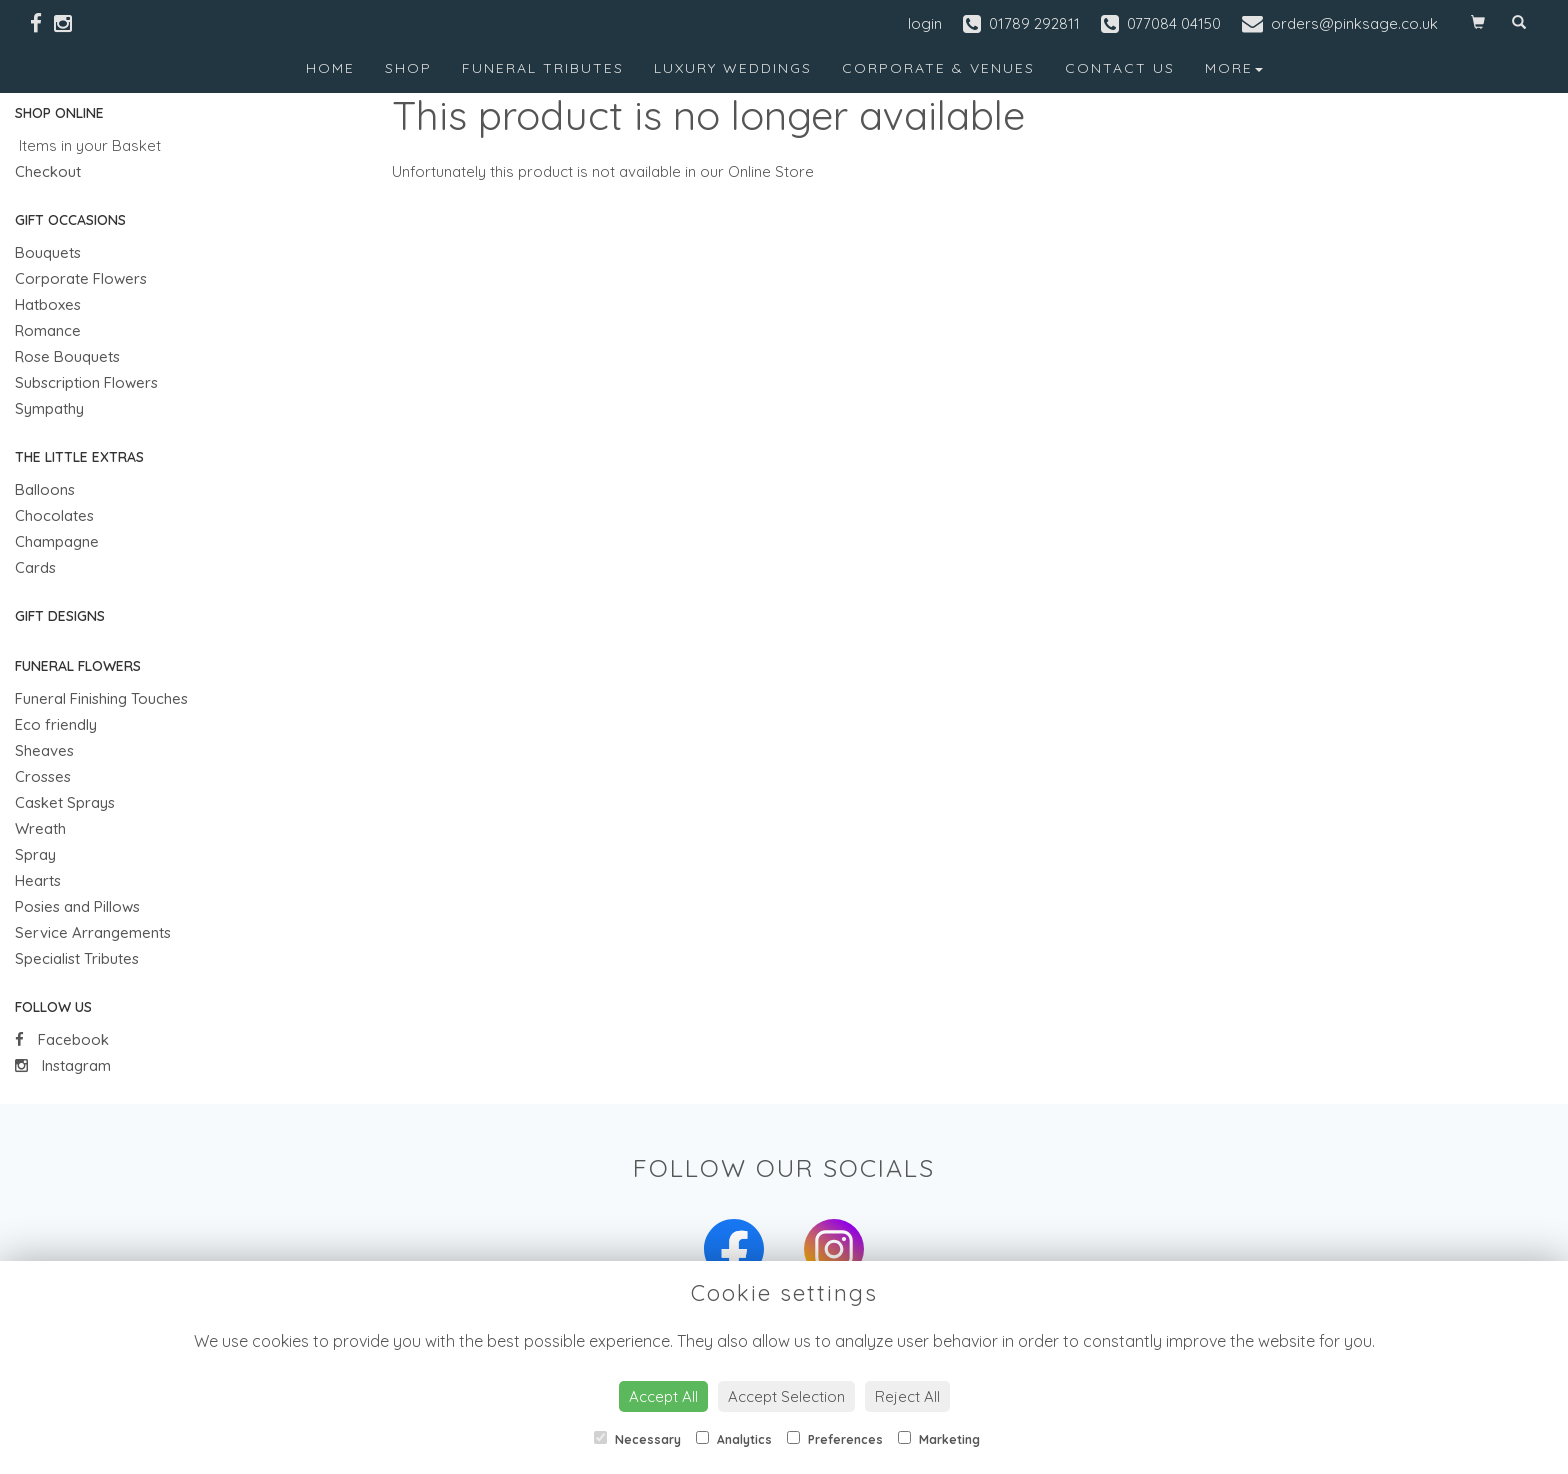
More (1234, 68)
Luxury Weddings (733, 68)
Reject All (907, 1396)
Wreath (40, 828)
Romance (48, 330)
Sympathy (49, 408)
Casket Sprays (65, 802)
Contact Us (1120, 68)
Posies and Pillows (77, 906)
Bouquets (48, 252)
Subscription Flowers (86, 382)
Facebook (62, 1039)
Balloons (45, 489)
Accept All (663, 1396)
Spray (35, 854)
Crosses (43, 776)
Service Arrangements (93, 932)
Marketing (939, 1439)
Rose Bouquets (67, 356)
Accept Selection (786, 1396)
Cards (35, 567)
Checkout (48, 171)
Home (330, 68)
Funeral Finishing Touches (101, 698)
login (925, 23)
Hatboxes (48, 304)
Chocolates (54, 515)
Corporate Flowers (81, 278)
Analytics (734, 1439)
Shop (408, 68)
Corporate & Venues (938, 68)
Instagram (63, 1065)
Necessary (637, 1439)
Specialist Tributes (77, 958)
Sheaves (44, 750)
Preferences (835, 1439)
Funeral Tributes (543, 68)
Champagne (57, 541)
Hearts (38, 880)
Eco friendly (56, 724)
